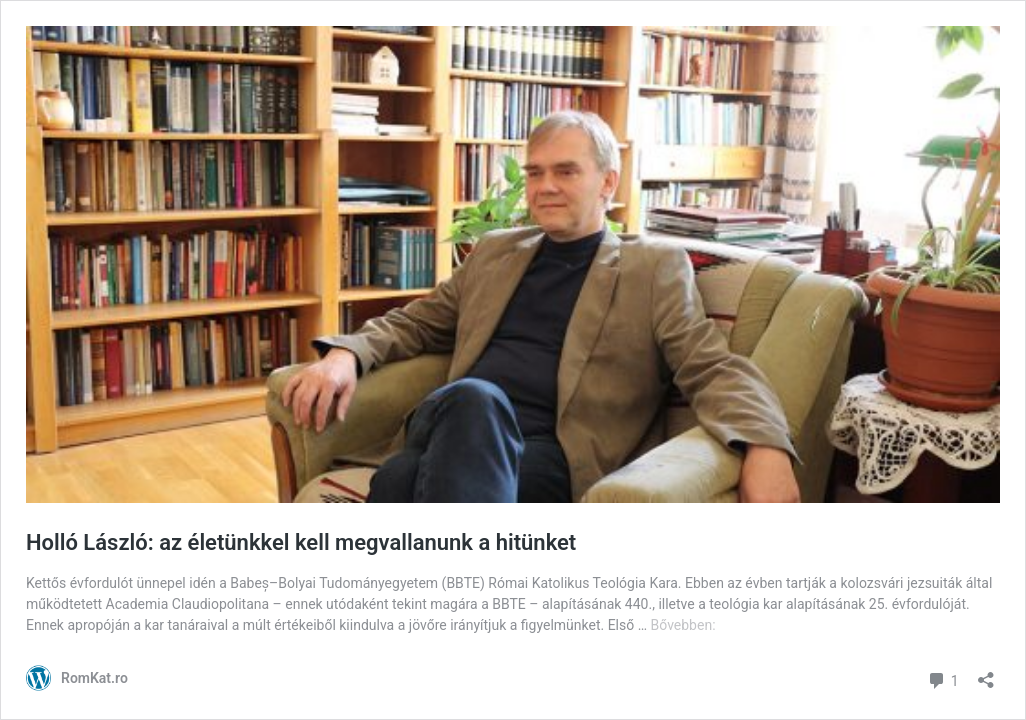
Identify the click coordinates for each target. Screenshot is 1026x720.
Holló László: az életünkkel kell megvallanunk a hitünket (301, 542)
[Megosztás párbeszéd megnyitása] (986, 673)
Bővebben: (683, 625)
